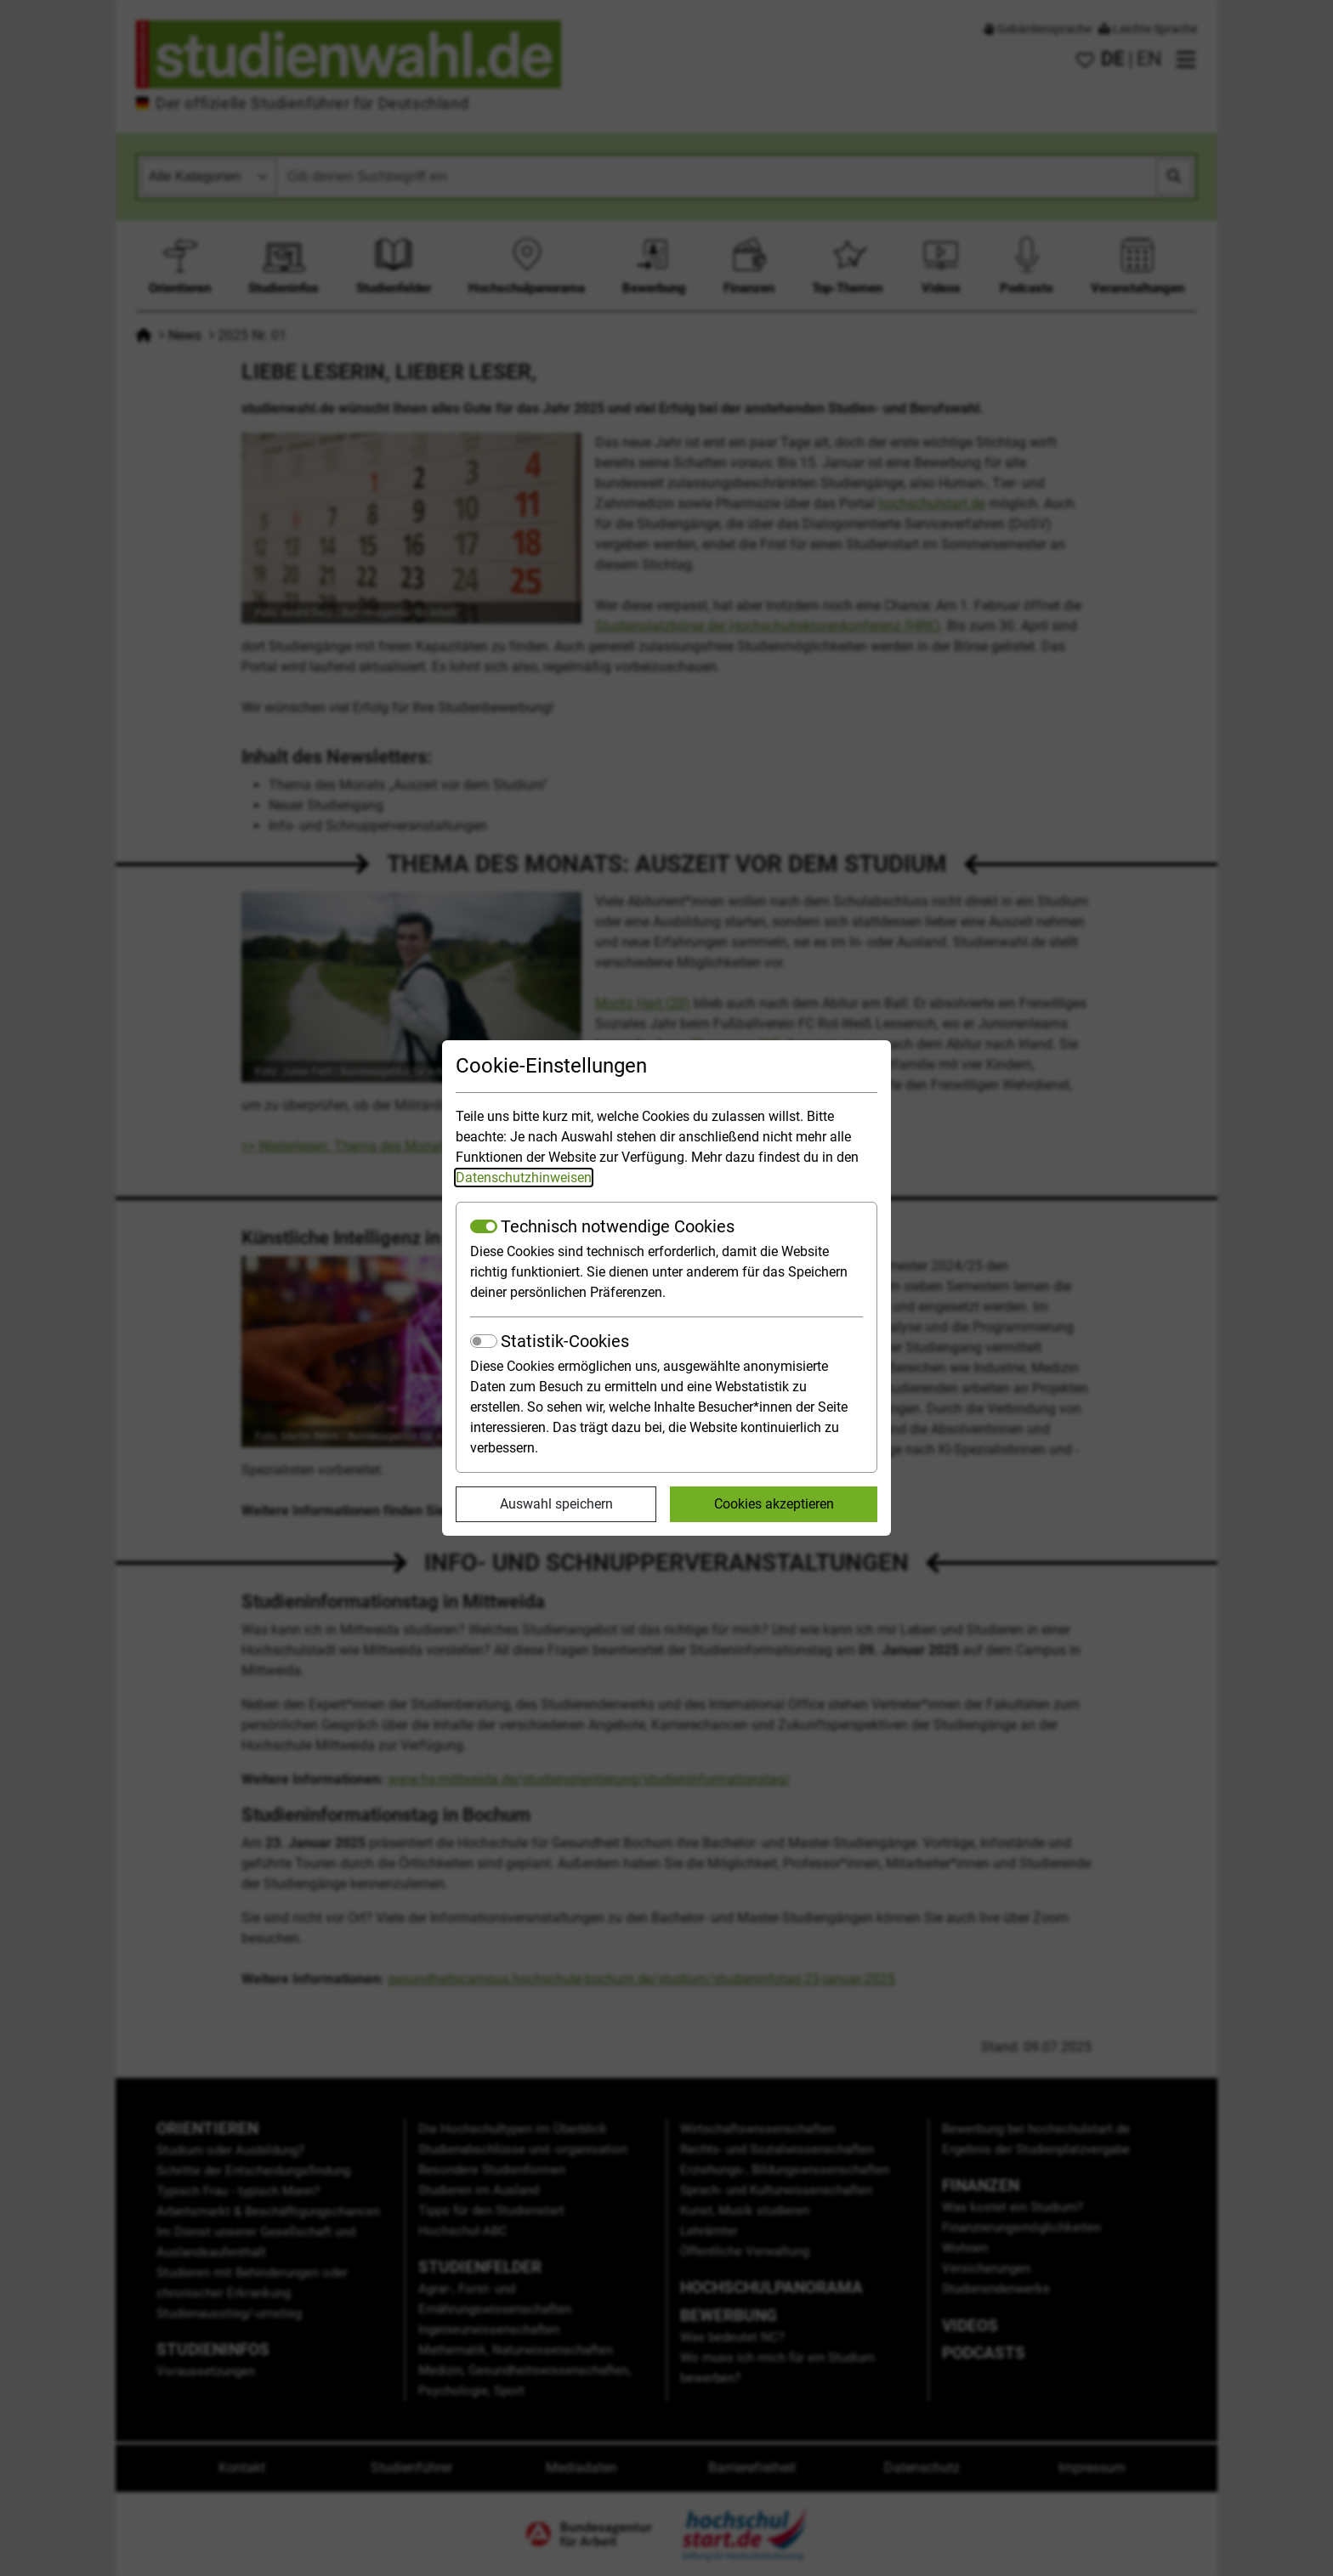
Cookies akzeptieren (774, 1504)
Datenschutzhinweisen (524, 1177)
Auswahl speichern (556, 1504)
